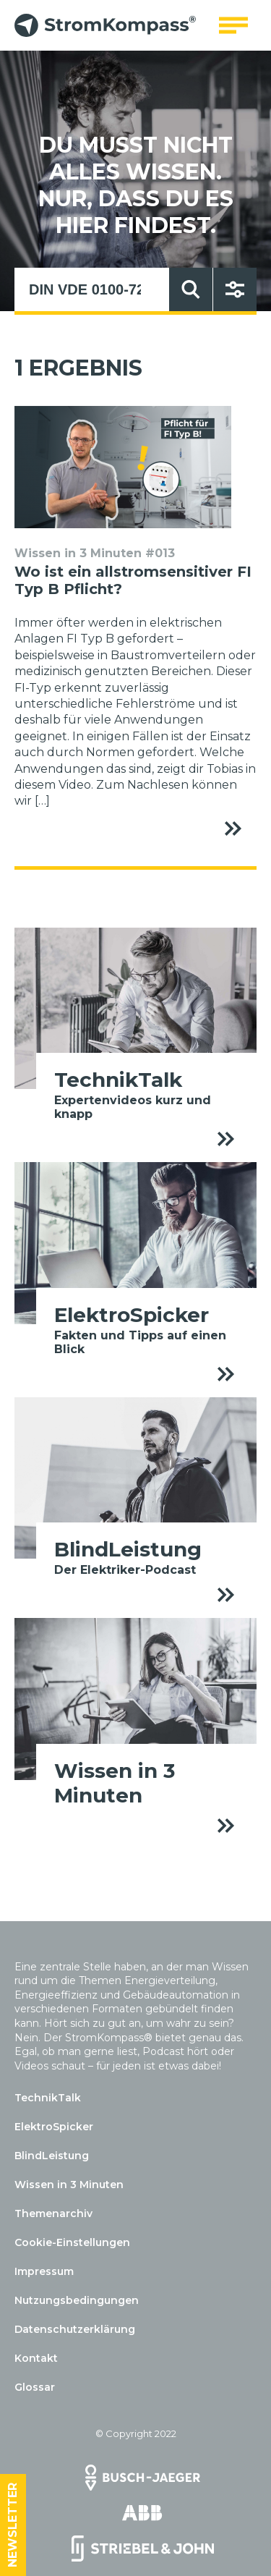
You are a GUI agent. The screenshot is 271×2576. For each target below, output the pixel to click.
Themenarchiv (53, 2213)
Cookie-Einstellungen (72, 2242)
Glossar (34, 2387)
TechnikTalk (47, 2097)
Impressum (44, 2271)
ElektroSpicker (53, 2126)
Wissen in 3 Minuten (69, 2184)
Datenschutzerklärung (74, 2329)
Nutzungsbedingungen (76, 2300)
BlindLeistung (51, 2155)
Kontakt (36, 2358)
